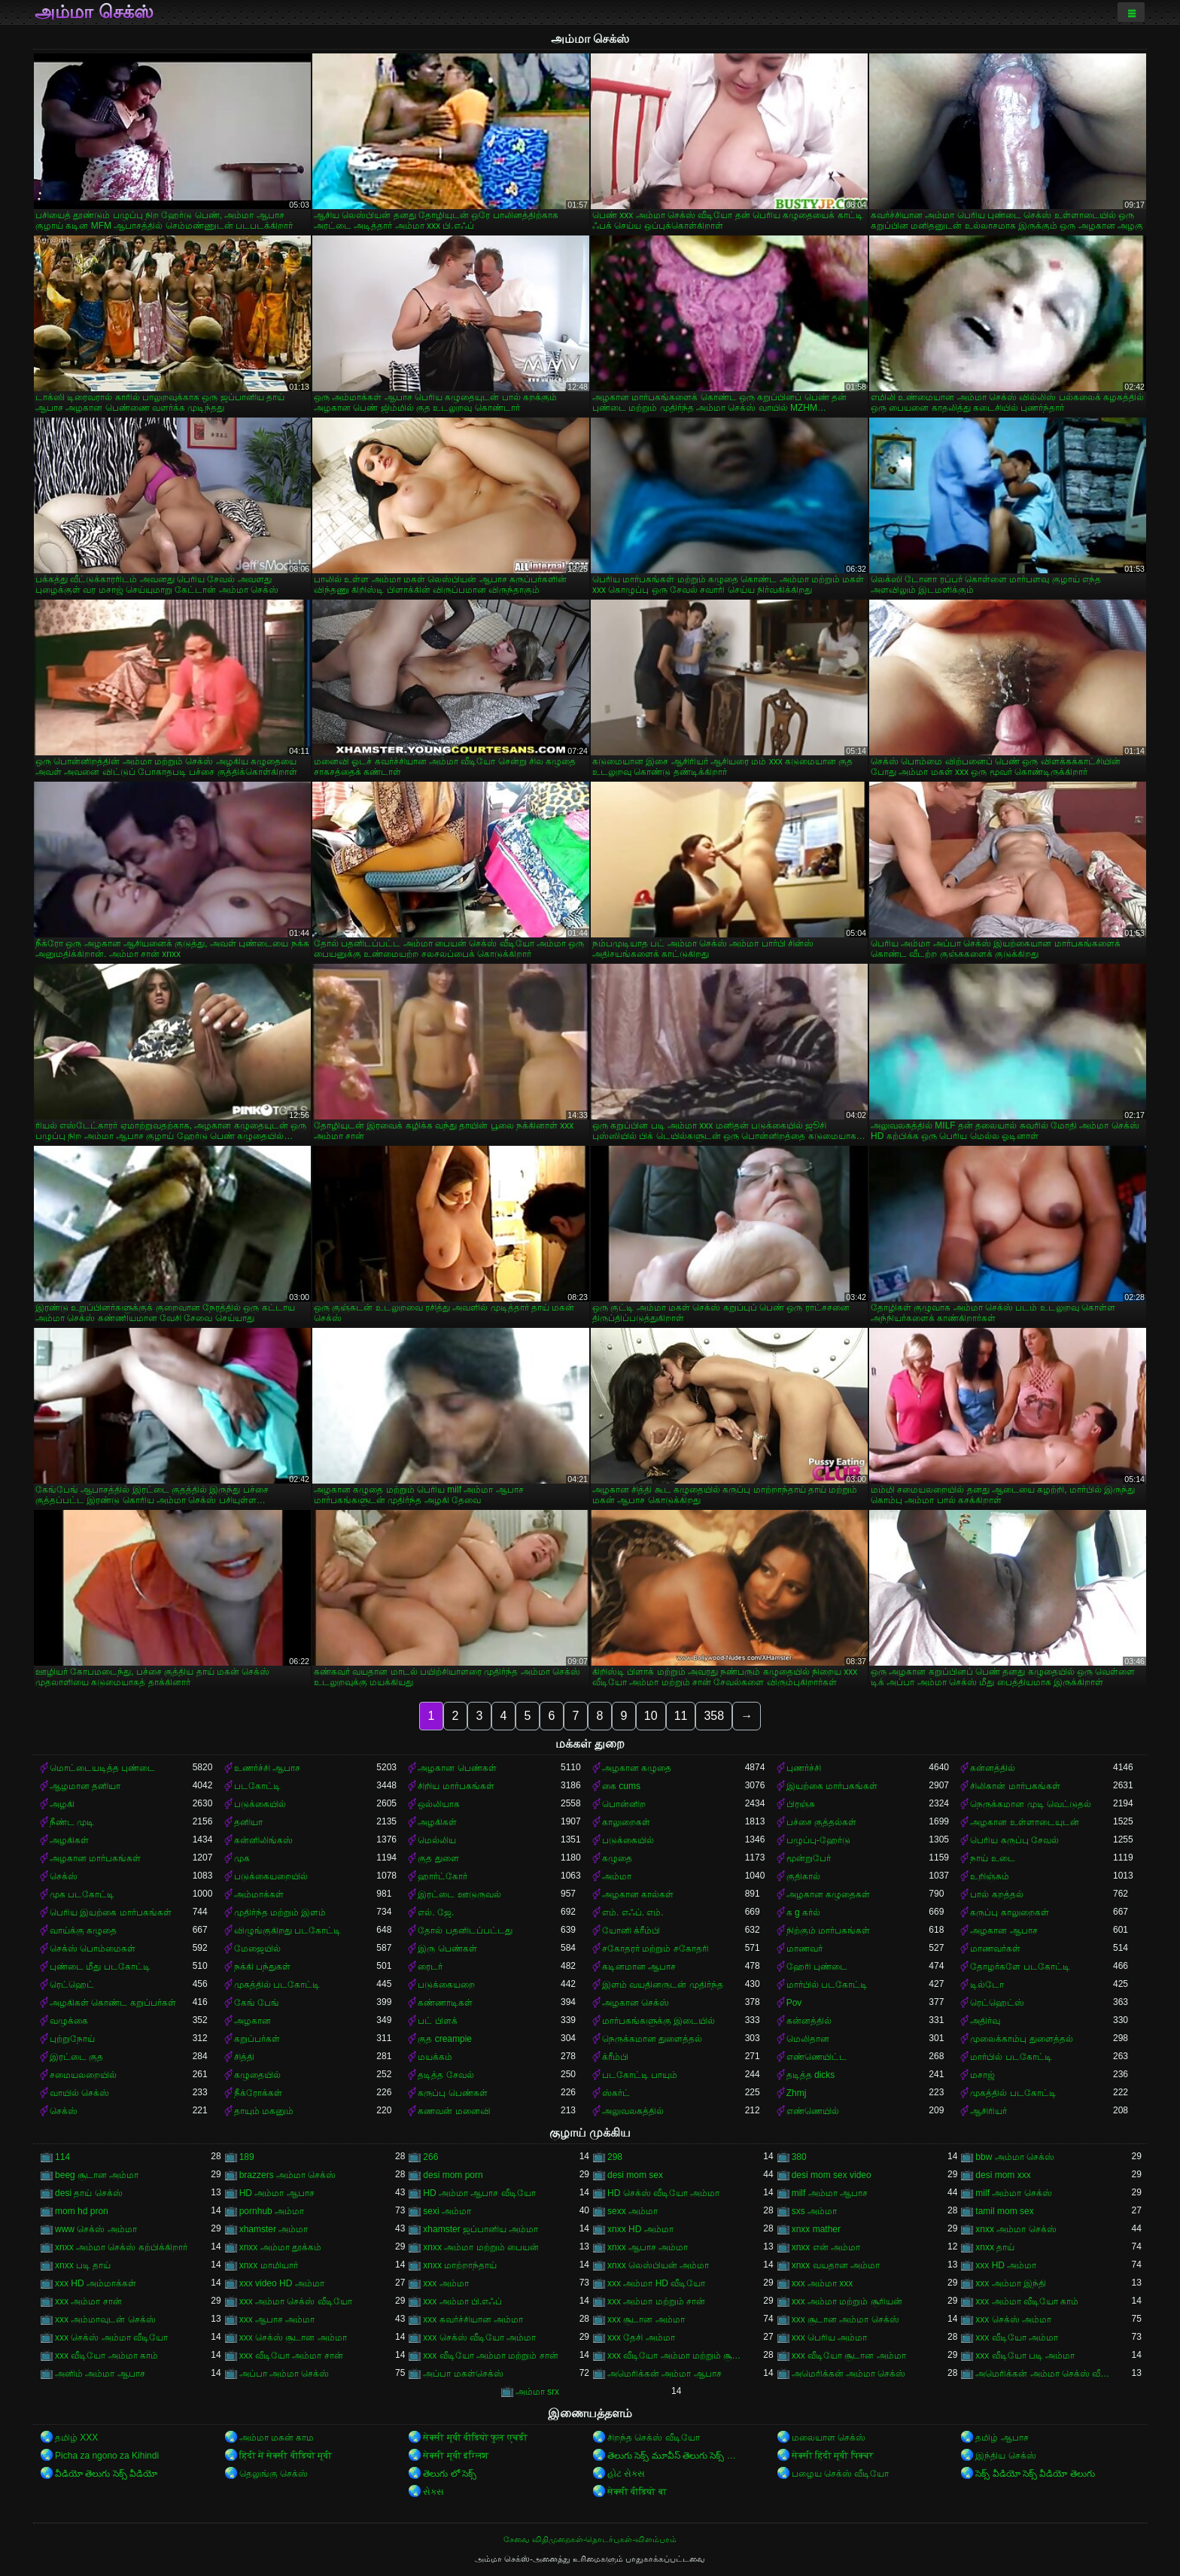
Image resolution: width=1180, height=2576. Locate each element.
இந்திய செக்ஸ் (1005, 2455)
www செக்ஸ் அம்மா (96, 2229)
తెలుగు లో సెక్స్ (449, 2473)
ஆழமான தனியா (85, 1786)
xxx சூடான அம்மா (646, 2319)
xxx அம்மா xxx (822, 2283)
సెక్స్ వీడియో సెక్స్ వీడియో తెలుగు (1034, 2473)
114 (62, 2157)
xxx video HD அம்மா (281, 2283)
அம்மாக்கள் (259, 1894)
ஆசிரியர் (988, 2111)
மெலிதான (807, 2039)
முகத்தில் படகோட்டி (277, 1984)
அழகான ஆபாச (1003, 1930)
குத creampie (445, 2039)
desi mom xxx (1002, 2175)
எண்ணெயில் (812, 2111)
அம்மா (616, 1876)
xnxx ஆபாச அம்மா (647, 2247)
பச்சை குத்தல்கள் (821, 1822)
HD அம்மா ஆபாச (277, 2193)
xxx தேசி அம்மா (641, 2337)
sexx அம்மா (632, 2211)
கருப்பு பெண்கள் (452, 2093)
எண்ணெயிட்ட (816, 2057)
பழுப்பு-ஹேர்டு (818, 1840)
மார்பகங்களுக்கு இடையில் (658, 2021)
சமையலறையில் (83, 2075)
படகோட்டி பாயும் (639, 2075)
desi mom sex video (831, 2175)
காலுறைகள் (626, 1822)
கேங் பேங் (256, 2002)
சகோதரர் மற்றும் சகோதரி (655, 1948)
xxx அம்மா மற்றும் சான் (656, 2301)
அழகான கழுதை (636, 1768)
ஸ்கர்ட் (616, 2093)
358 (714, 1715)
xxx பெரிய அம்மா (830, 2337)
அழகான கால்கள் (638, 1894)
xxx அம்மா (445, 2283)
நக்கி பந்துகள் (262, 1966)
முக (242, 1858)
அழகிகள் (437, 1822)
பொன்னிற (624, 1804)
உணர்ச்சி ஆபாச (267, 1768)
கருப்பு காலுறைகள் (1009, 1912)
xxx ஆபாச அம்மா (277, 2319)
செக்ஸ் (64, 1876)
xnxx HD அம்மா (640, 2229)
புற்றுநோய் (72, 2039)
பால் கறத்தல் (996, 1894)
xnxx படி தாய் (83, 2265)
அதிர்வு (985, 2021)
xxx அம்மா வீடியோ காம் (1026, 2301)
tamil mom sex (1004, 2211)
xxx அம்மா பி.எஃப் (462, 2301)
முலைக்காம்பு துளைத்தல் (1021, 2039)
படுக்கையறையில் (271, 1876)
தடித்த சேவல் (445, 2075)
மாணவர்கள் (995, 1948)
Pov (794, 2002)
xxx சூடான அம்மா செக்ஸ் (845, 2319)
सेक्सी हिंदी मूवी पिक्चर (833, 2455)
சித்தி (244, 2057)
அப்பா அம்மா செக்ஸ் (284, 2373)
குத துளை (438, 1858)
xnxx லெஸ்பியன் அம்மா (658, 2265)
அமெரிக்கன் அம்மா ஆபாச (664, 2373)
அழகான (252, 2021)
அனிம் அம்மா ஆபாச (100, 2373)
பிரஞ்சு (800, 1804)
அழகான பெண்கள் (457, 1768)
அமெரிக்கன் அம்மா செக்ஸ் (849, 2373)
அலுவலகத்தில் (633, 2111)
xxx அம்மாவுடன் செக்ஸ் (105, 2319)
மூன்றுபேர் (808, 1858)
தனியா (248, 1822)
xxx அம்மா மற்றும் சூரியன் (847, 2301)
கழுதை (617, 1858)
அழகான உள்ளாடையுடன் (1024, 1822)
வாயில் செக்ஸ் (79, 2093)
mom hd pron (81, 2211)
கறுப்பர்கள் (257, 2039)
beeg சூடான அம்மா (96, 2175)
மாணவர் (804, 1948)
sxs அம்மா (814, 2211)
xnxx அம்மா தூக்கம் (280, 2247)
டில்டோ (987, 1984)
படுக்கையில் (260, 1804)
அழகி (62, 1804)
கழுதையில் (257, 2075)
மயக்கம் (435, 2057)
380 (799, 2157)
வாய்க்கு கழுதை (83, 1930)
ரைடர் (430, 1966)
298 (614, 2157)
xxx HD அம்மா (1005, 2265)
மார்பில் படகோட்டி (827, 1984)
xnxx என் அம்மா (826, 2247)
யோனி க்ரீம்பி (631, 1930)
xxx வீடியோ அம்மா (1016, 2337)
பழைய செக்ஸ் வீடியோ (841, 2473)
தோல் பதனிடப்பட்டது (465, 1930)
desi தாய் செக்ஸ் (89, 2193)
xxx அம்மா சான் (88, 2301)
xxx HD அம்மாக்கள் (95, 2283)
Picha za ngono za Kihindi (107, 2455)
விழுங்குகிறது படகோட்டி (287, 1930)
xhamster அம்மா (274, 2229)
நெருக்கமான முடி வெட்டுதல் (1030, 1804)
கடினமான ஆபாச (639, 1966)
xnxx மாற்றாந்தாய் (460, 2265)
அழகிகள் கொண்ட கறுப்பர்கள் (113, 2002)
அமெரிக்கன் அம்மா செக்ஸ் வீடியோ (1044, 2373)
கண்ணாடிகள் (445, 2002)
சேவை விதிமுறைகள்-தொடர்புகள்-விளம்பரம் (590, 2539)
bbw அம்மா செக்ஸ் (1014, 2157)
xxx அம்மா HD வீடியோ (656, 2283)
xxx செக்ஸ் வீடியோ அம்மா (479, 2337)
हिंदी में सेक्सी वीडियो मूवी (285, 2455)
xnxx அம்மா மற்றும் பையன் (481, 2247)
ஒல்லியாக (439, 1804)
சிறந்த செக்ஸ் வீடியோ (653, 2437)
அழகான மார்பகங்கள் (95, 1858)
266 (430, 2157)
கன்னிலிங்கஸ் (263, 1840)
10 (651, 1715)
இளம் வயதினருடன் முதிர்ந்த (662, 1984)
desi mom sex (635, 2175)
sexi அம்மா (447, 2211)
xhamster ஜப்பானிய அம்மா (480, 2229)
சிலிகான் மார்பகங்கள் (1015, 1786)
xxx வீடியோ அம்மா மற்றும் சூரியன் (676, 2355)
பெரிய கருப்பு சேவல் (1014, 1840)
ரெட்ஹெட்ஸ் (997, 2002)
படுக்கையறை (446, 1984)
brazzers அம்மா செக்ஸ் (287, 2175)
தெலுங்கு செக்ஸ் (273, 2473)
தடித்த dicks (810, 2075)
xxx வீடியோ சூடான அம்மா (849, 2355)
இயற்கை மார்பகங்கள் (831, 1786)
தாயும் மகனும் (263, 2111)
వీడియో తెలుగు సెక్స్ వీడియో (106, 2473)
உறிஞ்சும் (989, 1876)
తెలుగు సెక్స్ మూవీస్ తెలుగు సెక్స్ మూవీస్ (676, 2455)
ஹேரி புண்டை (816, 1966)
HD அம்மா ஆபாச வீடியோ (479, 2193)
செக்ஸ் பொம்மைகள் (92, 1948)
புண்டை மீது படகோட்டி (100, 1966)
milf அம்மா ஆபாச (830, 2193)
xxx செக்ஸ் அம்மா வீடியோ (111, 2337)
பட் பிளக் (437, 2021)
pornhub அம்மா (271, 2211)
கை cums (621, 1786)
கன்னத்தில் (992, 1768)
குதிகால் (803, 1876)
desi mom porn (452, 2175)
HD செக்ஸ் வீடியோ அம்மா (663, 2193)
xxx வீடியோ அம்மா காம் (106, 2355)
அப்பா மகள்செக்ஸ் (463, 2373)
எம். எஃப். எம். (633, 1912)
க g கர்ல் (803, 1912)
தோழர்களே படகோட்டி (1019, 1966)
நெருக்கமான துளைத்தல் (652, 2039)
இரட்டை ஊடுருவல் (459, 1894)
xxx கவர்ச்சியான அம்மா (473, 2319)
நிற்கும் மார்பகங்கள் (828, 1930)
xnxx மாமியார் (268, 2265)
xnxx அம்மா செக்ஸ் (1015, 2229)
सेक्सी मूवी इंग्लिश (455, 2455)
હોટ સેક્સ (626, 2473)
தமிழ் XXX (76, 2437)
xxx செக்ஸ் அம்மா (1013, 2319)
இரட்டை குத (76, 2057)
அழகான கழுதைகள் (828, 1894)
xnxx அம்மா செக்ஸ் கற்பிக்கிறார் (121, 2247)
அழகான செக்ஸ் (635, 2002)
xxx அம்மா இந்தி (1010, 2283)
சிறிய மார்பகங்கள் (456, 1786)
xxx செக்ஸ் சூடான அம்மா (293, 2337)
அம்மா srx (537, 2391)
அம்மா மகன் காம (277, 2437)
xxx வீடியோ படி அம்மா (1025, 2355)
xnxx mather (816, 2229)
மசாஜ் (982, 2075)
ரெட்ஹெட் (72, 1984)
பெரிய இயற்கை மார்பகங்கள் (111, 1912)
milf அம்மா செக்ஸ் (1013, 2193)
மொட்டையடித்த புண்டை (102, 1768)
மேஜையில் (257, 1948)
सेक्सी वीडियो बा (637, 2491)
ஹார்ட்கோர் (442, 1876)
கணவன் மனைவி (454, 2111)
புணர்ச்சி (803, 1768)
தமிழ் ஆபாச (1001, 2437)
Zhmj (796, 2093)
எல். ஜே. (436, 1912)
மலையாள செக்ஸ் (828, 2437)
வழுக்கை (69, 2021)
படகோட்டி (257, 1786)
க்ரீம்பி (615, 2057)
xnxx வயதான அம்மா (836, 2265)
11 (681, 1715)
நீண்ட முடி (72, 1822)
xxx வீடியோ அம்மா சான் (291, 2355)
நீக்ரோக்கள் (258, 2093)
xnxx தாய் (994, 2247)
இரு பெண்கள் (447, 1948)
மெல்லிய (437, 1840)
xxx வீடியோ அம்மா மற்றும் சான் (490, 2355)
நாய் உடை (992, 1858)
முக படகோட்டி (82, 1894)
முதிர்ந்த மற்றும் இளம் (280, 1912)
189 (246, 2157)
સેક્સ (433, 2491)
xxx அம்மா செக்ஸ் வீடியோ (295, 2301)
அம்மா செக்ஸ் (94, 12)
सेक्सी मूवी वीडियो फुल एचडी (475, 2437)
